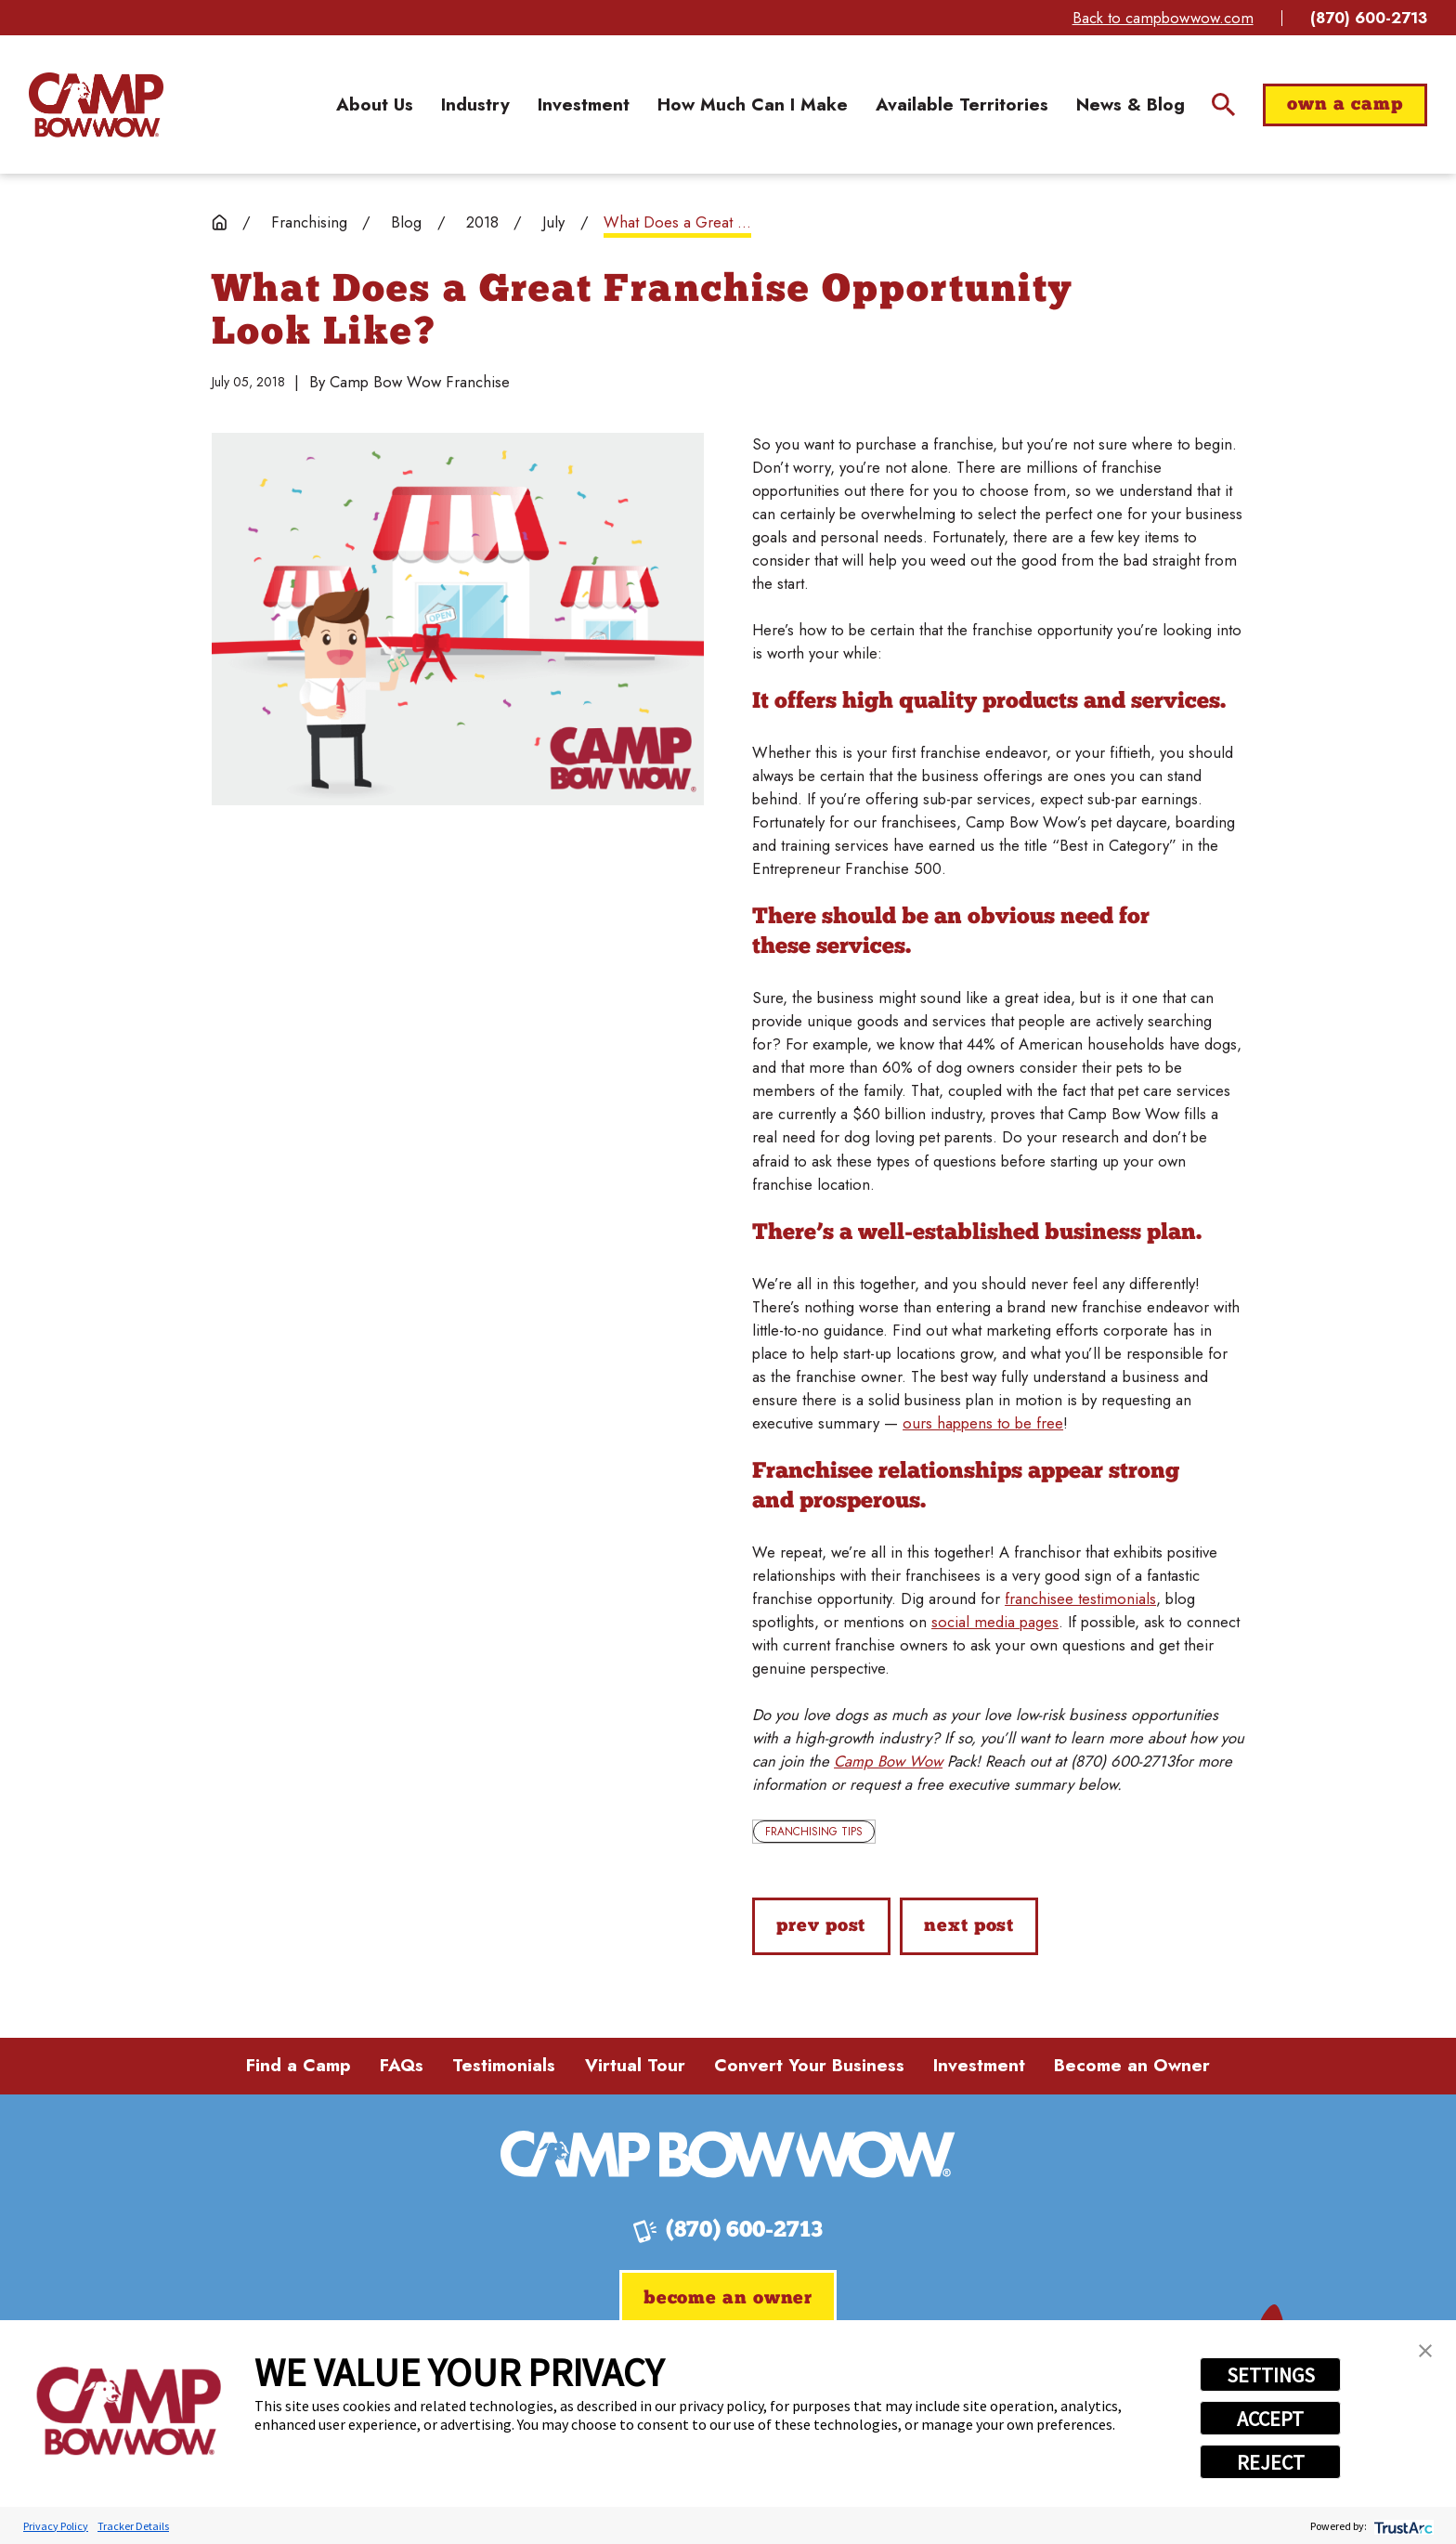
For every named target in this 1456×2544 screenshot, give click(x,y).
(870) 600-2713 (1368, 18)
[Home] (96, 105)
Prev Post (820, 1926)
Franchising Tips (814, 1831)
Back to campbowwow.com (1163, 18)
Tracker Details (133, 2526)
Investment (979, 2065)
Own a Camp (1344, 105)
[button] (1425, 2350)
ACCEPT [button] (1270, 2419)
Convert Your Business (809, 2065)
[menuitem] (374, 105)
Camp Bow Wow (888, 1761)
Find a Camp (298, 2065)
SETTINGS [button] (1271, 2375)
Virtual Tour (635, 2065)
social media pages (995, 1622)
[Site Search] (1223, 104)
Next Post (969, 1926)
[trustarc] (1401, 2526)
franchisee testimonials (1080, 1598)
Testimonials (503, 2065)
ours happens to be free (983, 1423)
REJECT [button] (1271, 2462)
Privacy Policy (55, 2526)
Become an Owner (1132, 2065)
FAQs (401, 2065)
